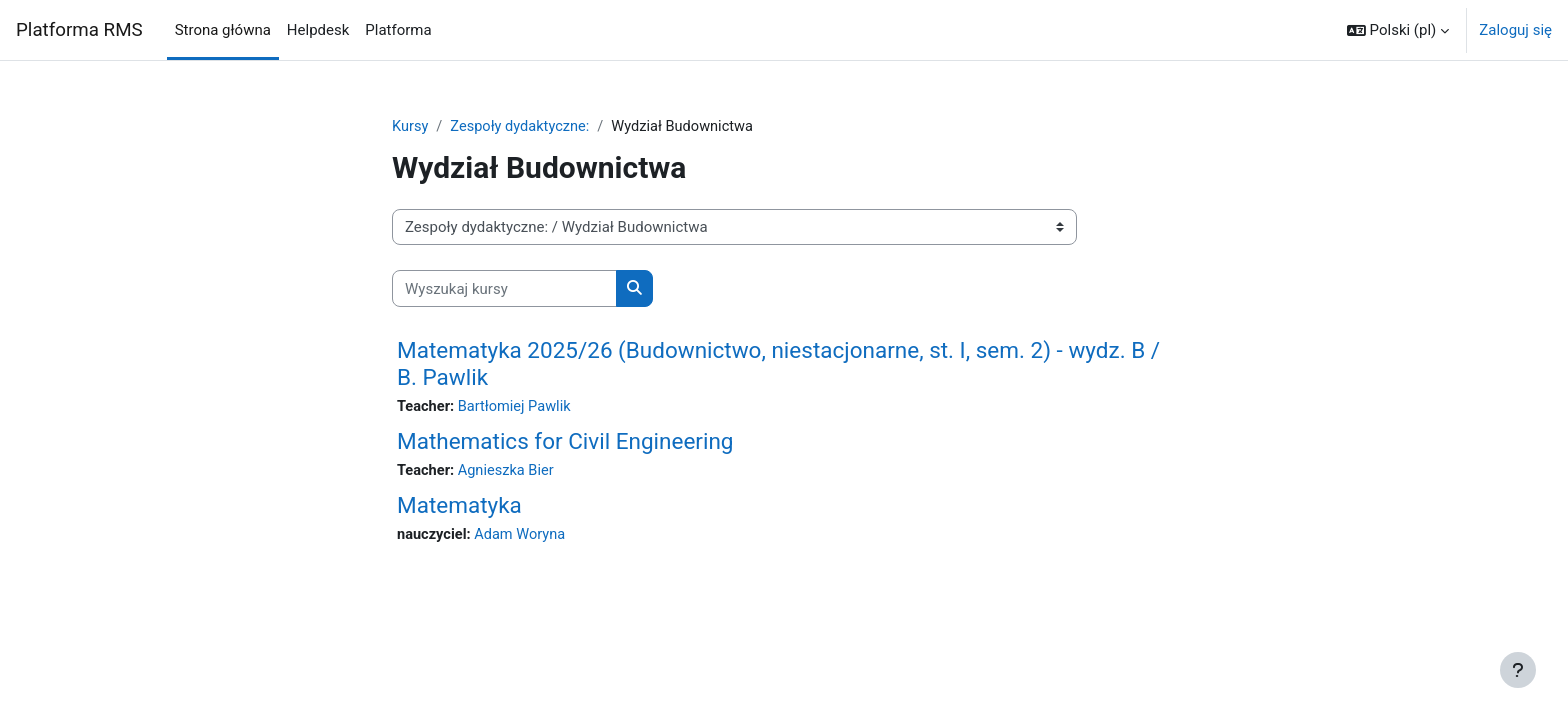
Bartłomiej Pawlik (518, 408)
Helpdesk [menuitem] (318, 30)
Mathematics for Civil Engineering (565, 442)
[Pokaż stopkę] (1518, 670)
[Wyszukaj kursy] (504, 289)
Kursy (410, 127)
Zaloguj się (1515, 30)
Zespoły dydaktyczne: (523, 127)
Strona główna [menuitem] (223, 30)
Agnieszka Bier (509, 472)
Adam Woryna (524, 537)
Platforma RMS (79, 30)
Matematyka (459, 507)
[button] (1398, 30)
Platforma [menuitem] (398, 30)
